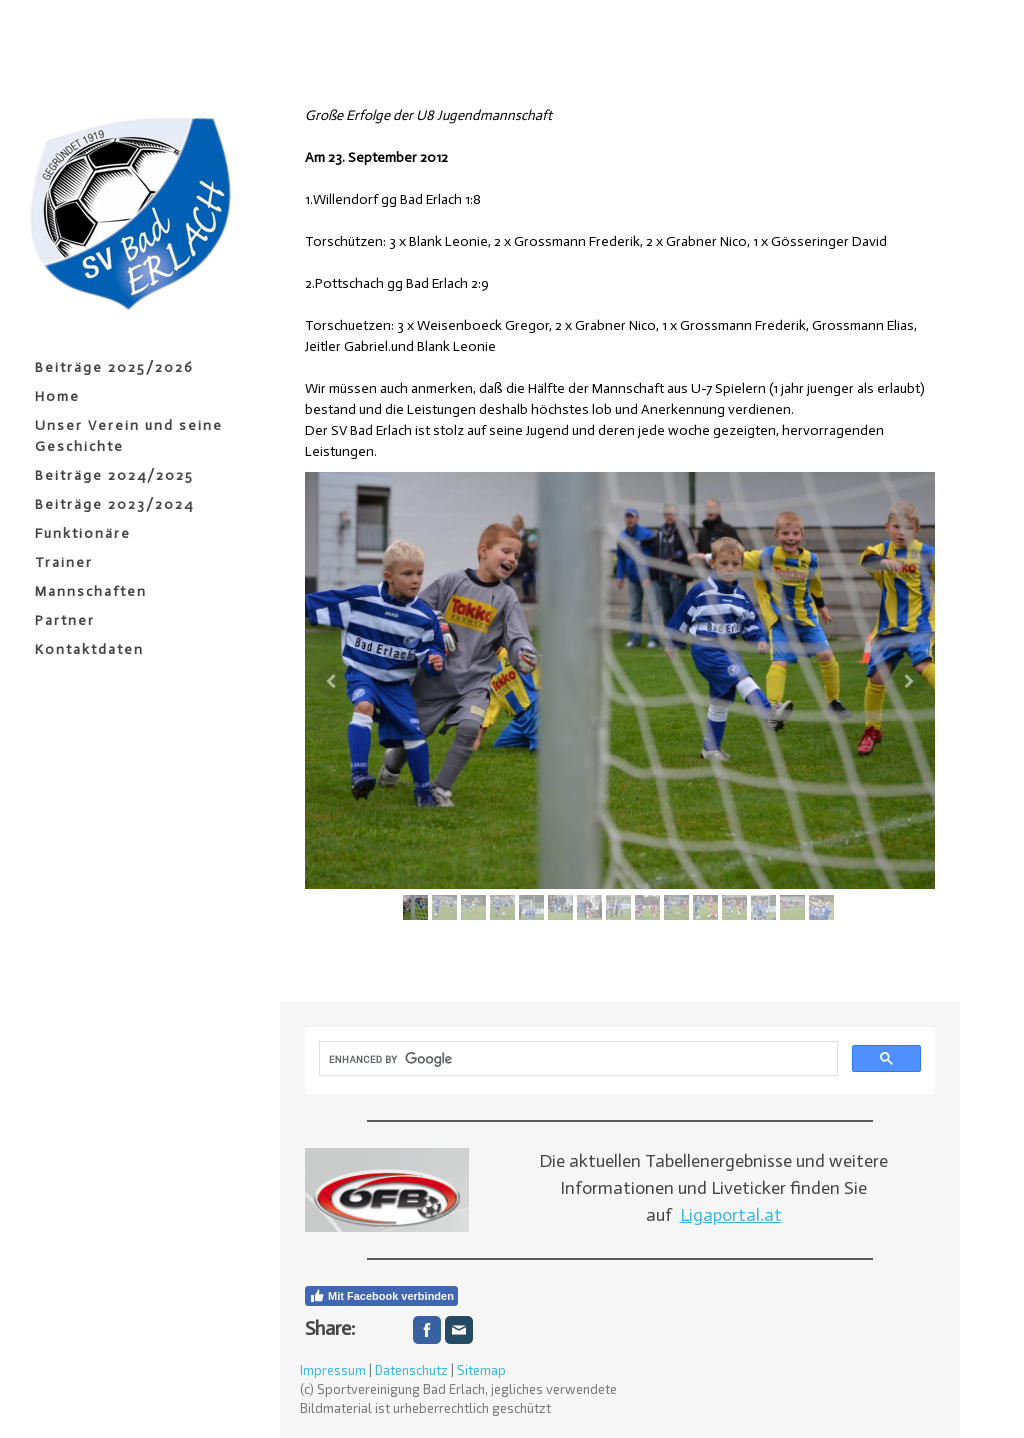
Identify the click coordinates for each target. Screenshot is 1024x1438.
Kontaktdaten (89, 649)
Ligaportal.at (731, 1215)
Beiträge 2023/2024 (114, 504)
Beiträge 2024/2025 (114, 475)
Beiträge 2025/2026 (114, 367)
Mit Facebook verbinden (381, 1296)
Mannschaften (91, 591)
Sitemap (481, 1370)
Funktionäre (83, 533)
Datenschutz (411, 1370)
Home (57, 396)
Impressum (333, 1370)
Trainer (64, 562)
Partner (65, 620)
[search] (576, 1059)
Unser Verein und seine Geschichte (129, 436)
